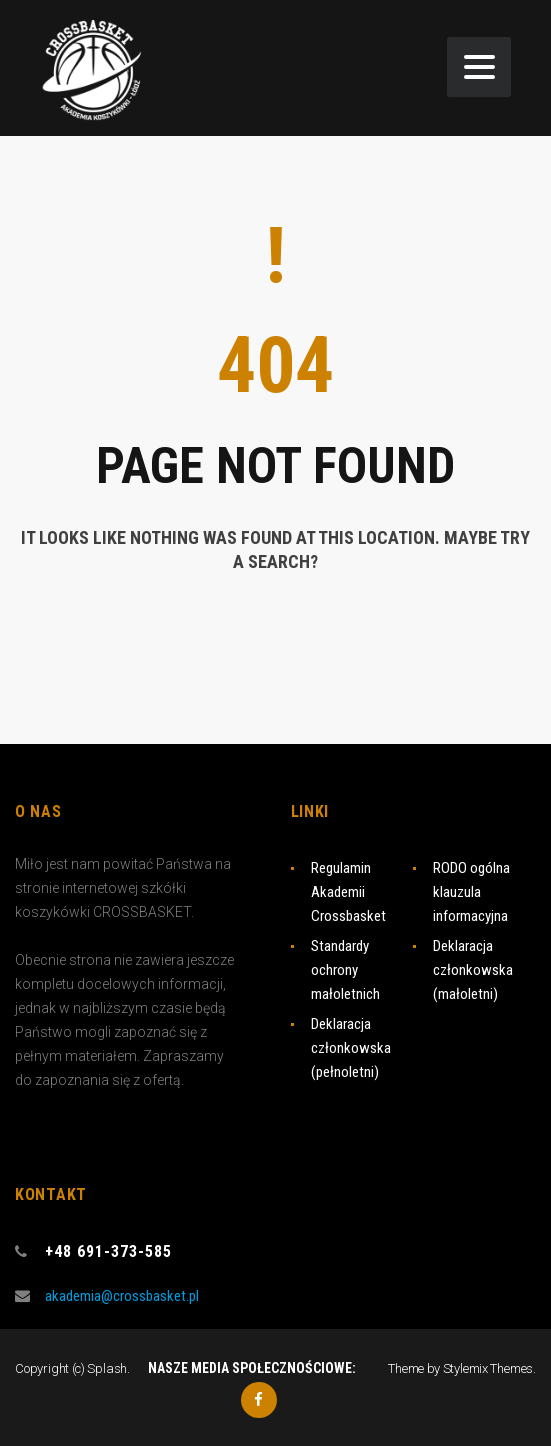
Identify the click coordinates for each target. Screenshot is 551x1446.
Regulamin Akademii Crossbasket (348, 892)
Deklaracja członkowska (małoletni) (473, 970)
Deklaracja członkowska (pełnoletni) (351, 1048)
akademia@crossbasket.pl (122, 1296)
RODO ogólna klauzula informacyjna (471, 892)
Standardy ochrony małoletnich (345, 970)
